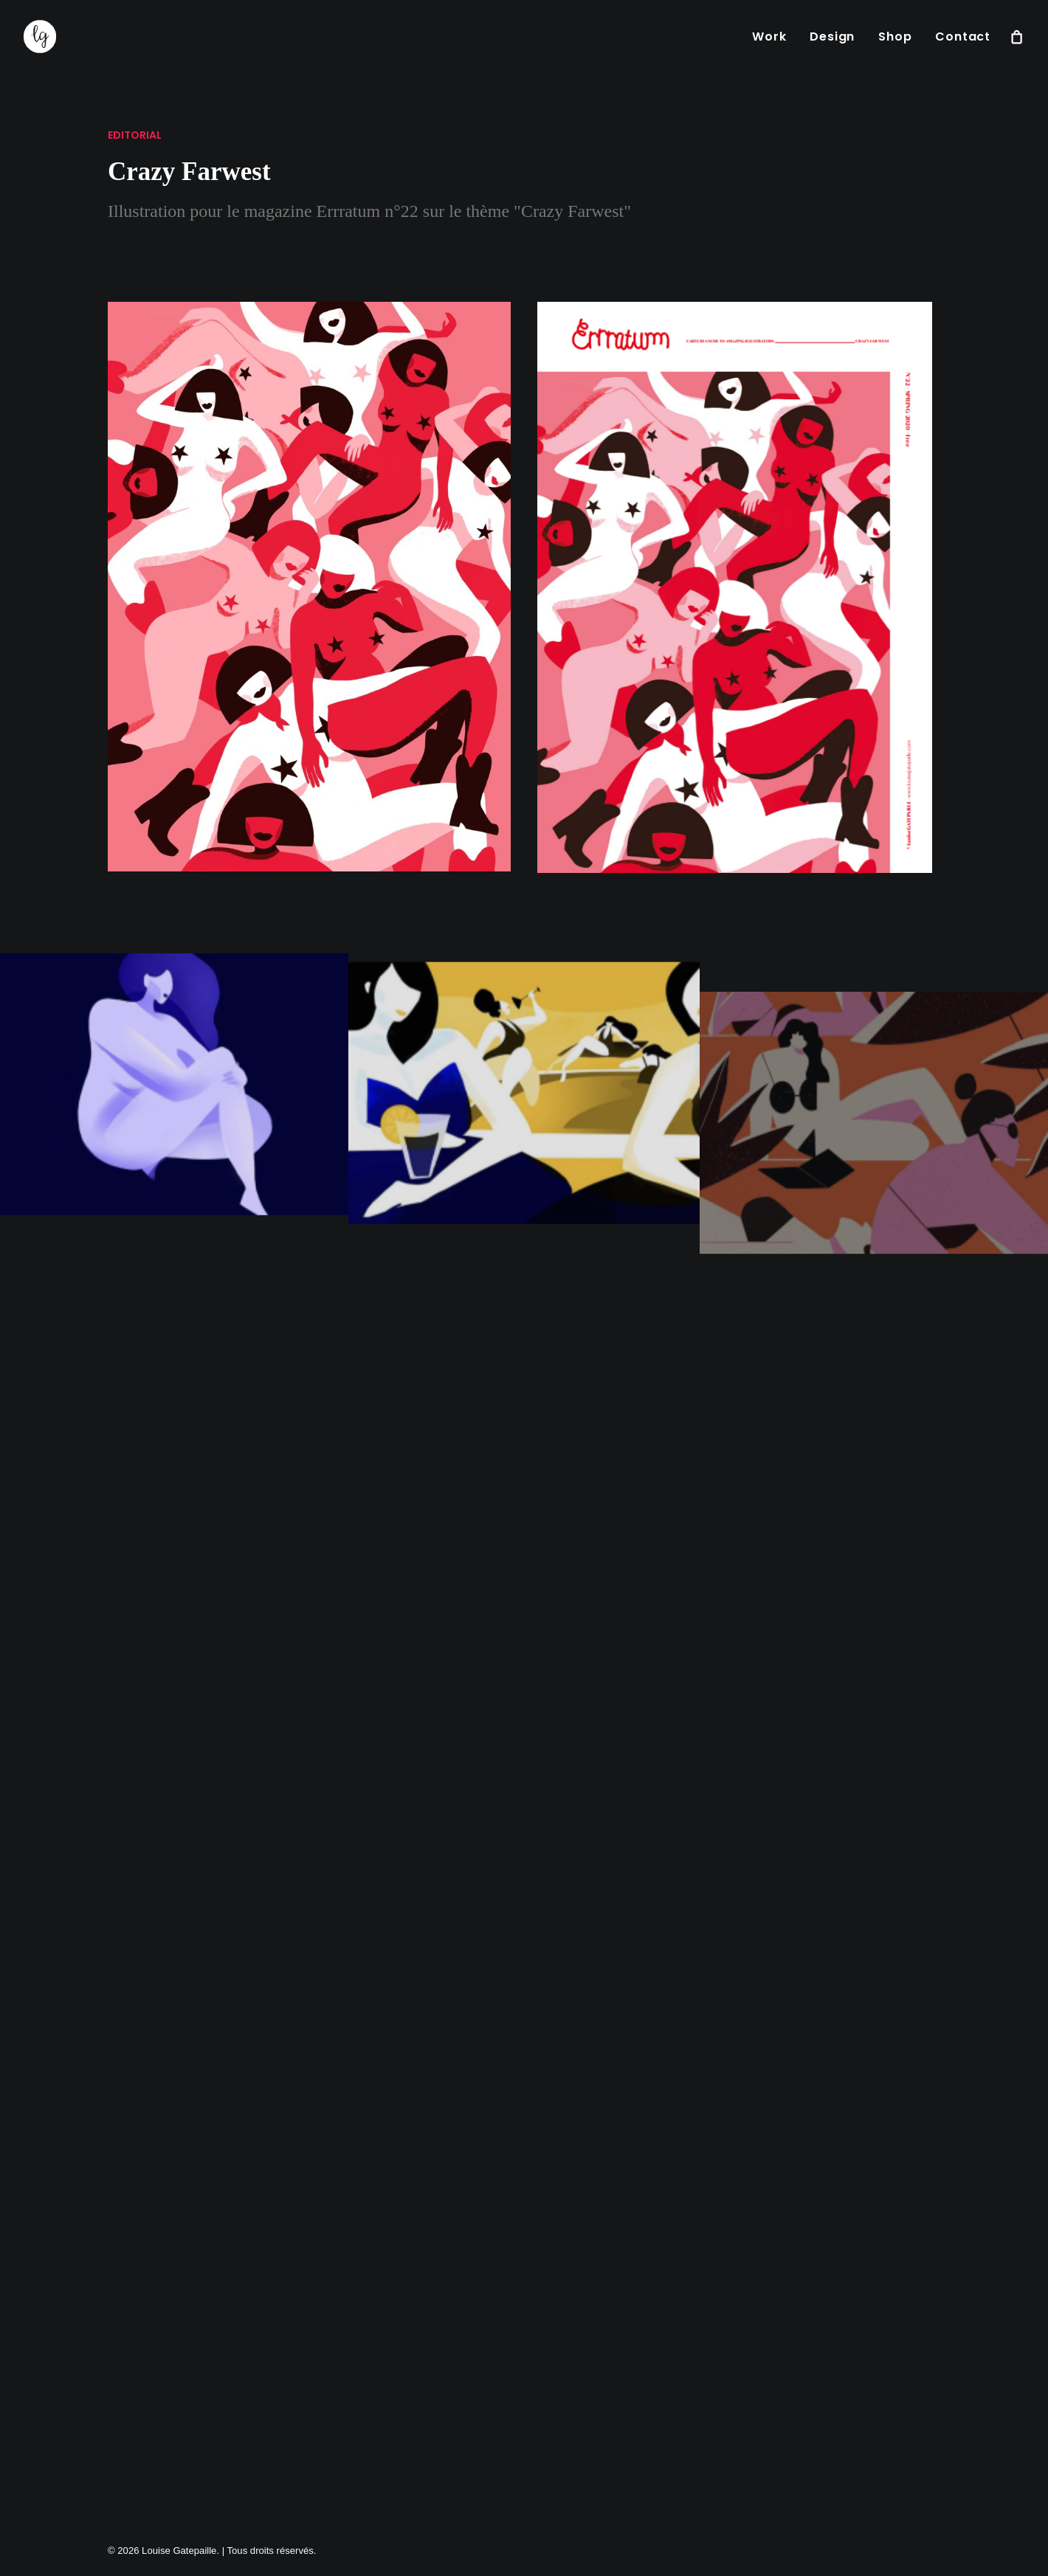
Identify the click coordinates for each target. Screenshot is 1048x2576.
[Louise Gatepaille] (40, 36)
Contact (962, 36)
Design (832, 36)
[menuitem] (769, 36)
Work (769, 36)
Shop (894, 36)
